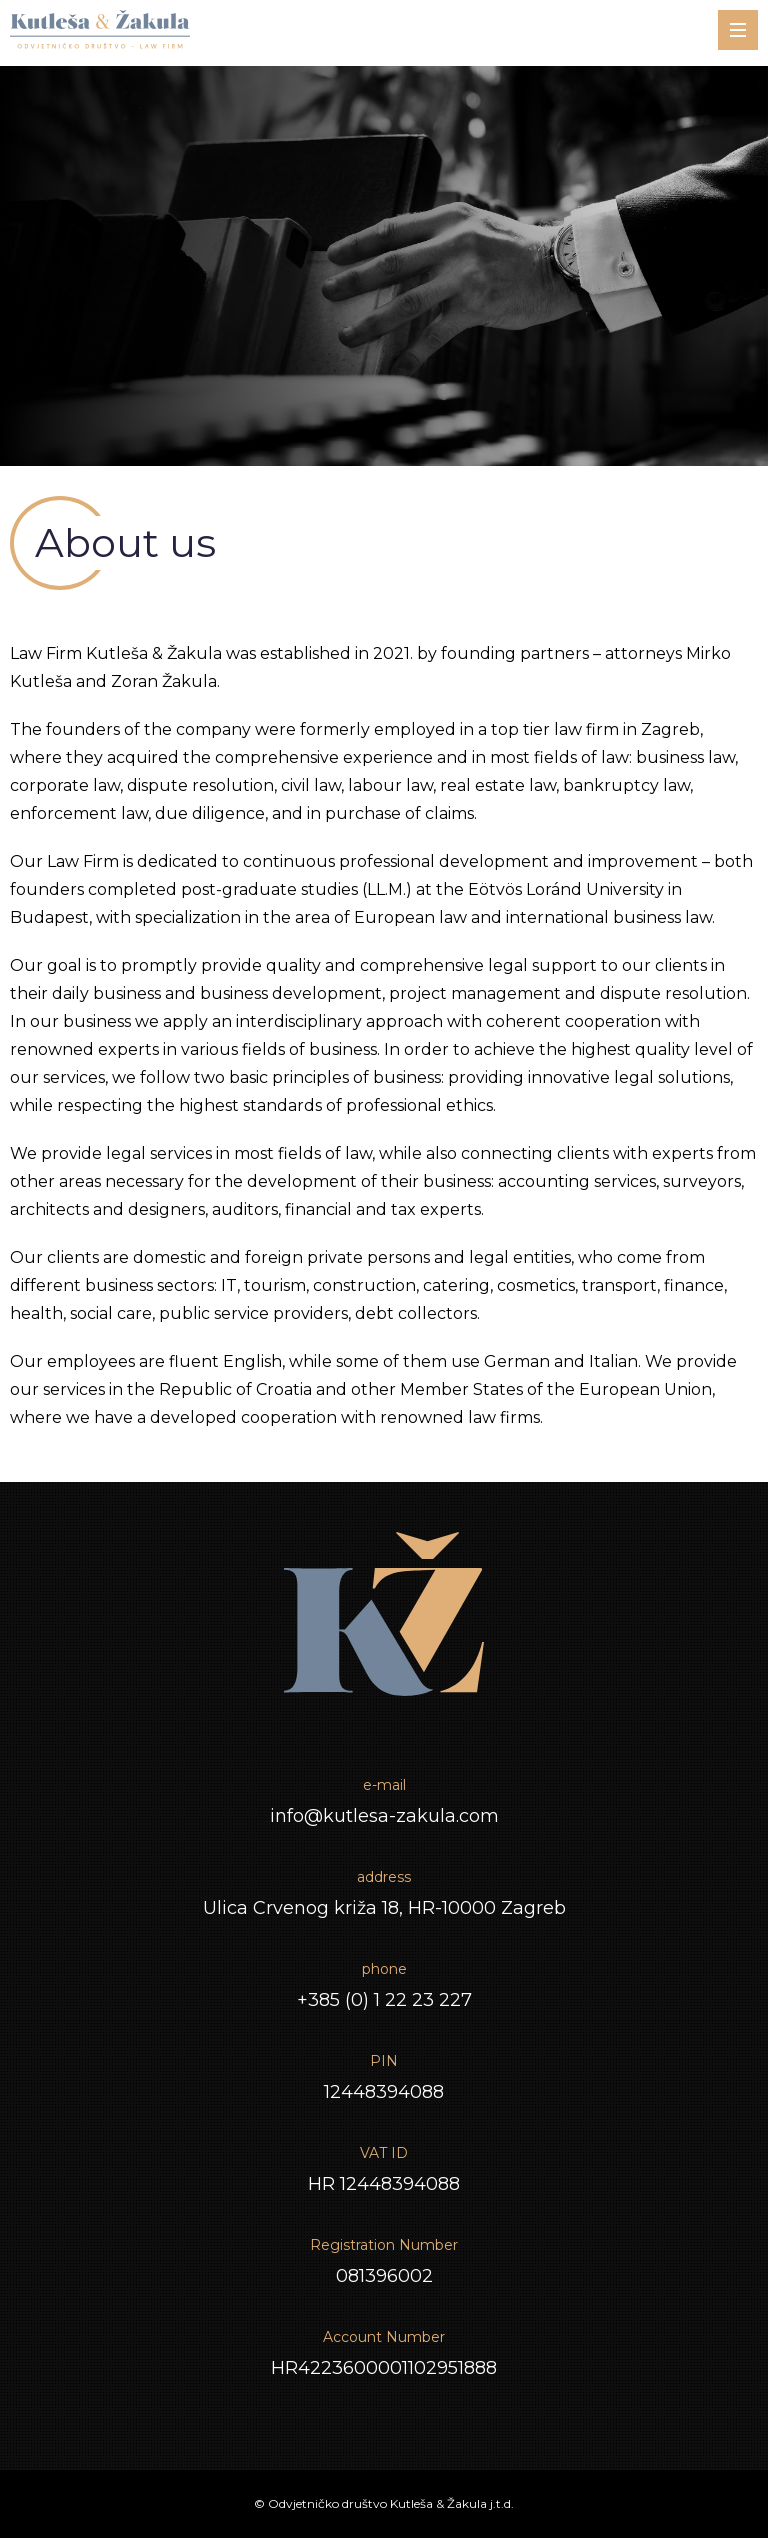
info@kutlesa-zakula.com (384, 1816)
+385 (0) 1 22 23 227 (384, 2000)
